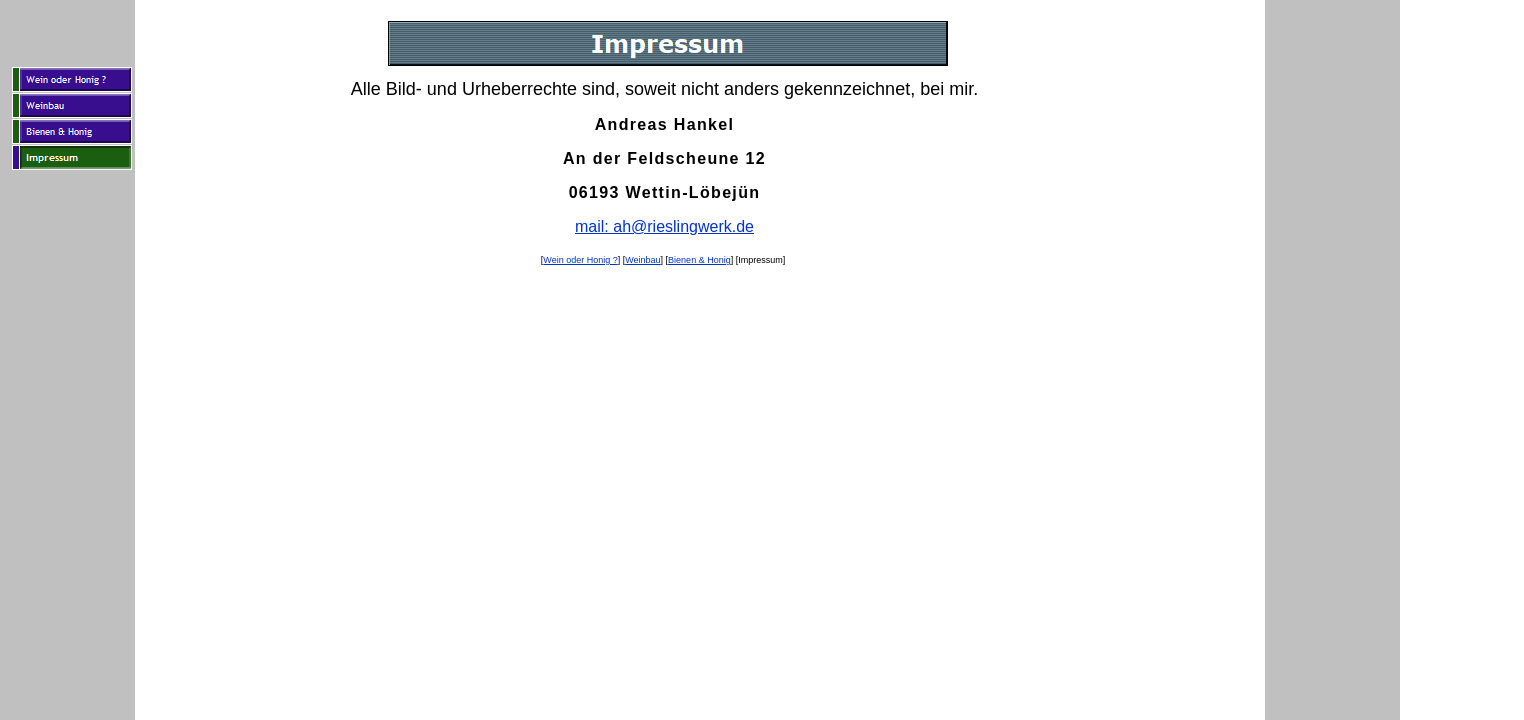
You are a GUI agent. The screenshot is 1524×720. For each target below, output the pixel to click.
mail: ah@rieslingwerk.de (664, 226)
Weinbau (642, 260)
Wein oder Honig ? (580, 260)
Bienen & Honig (699, 260)
